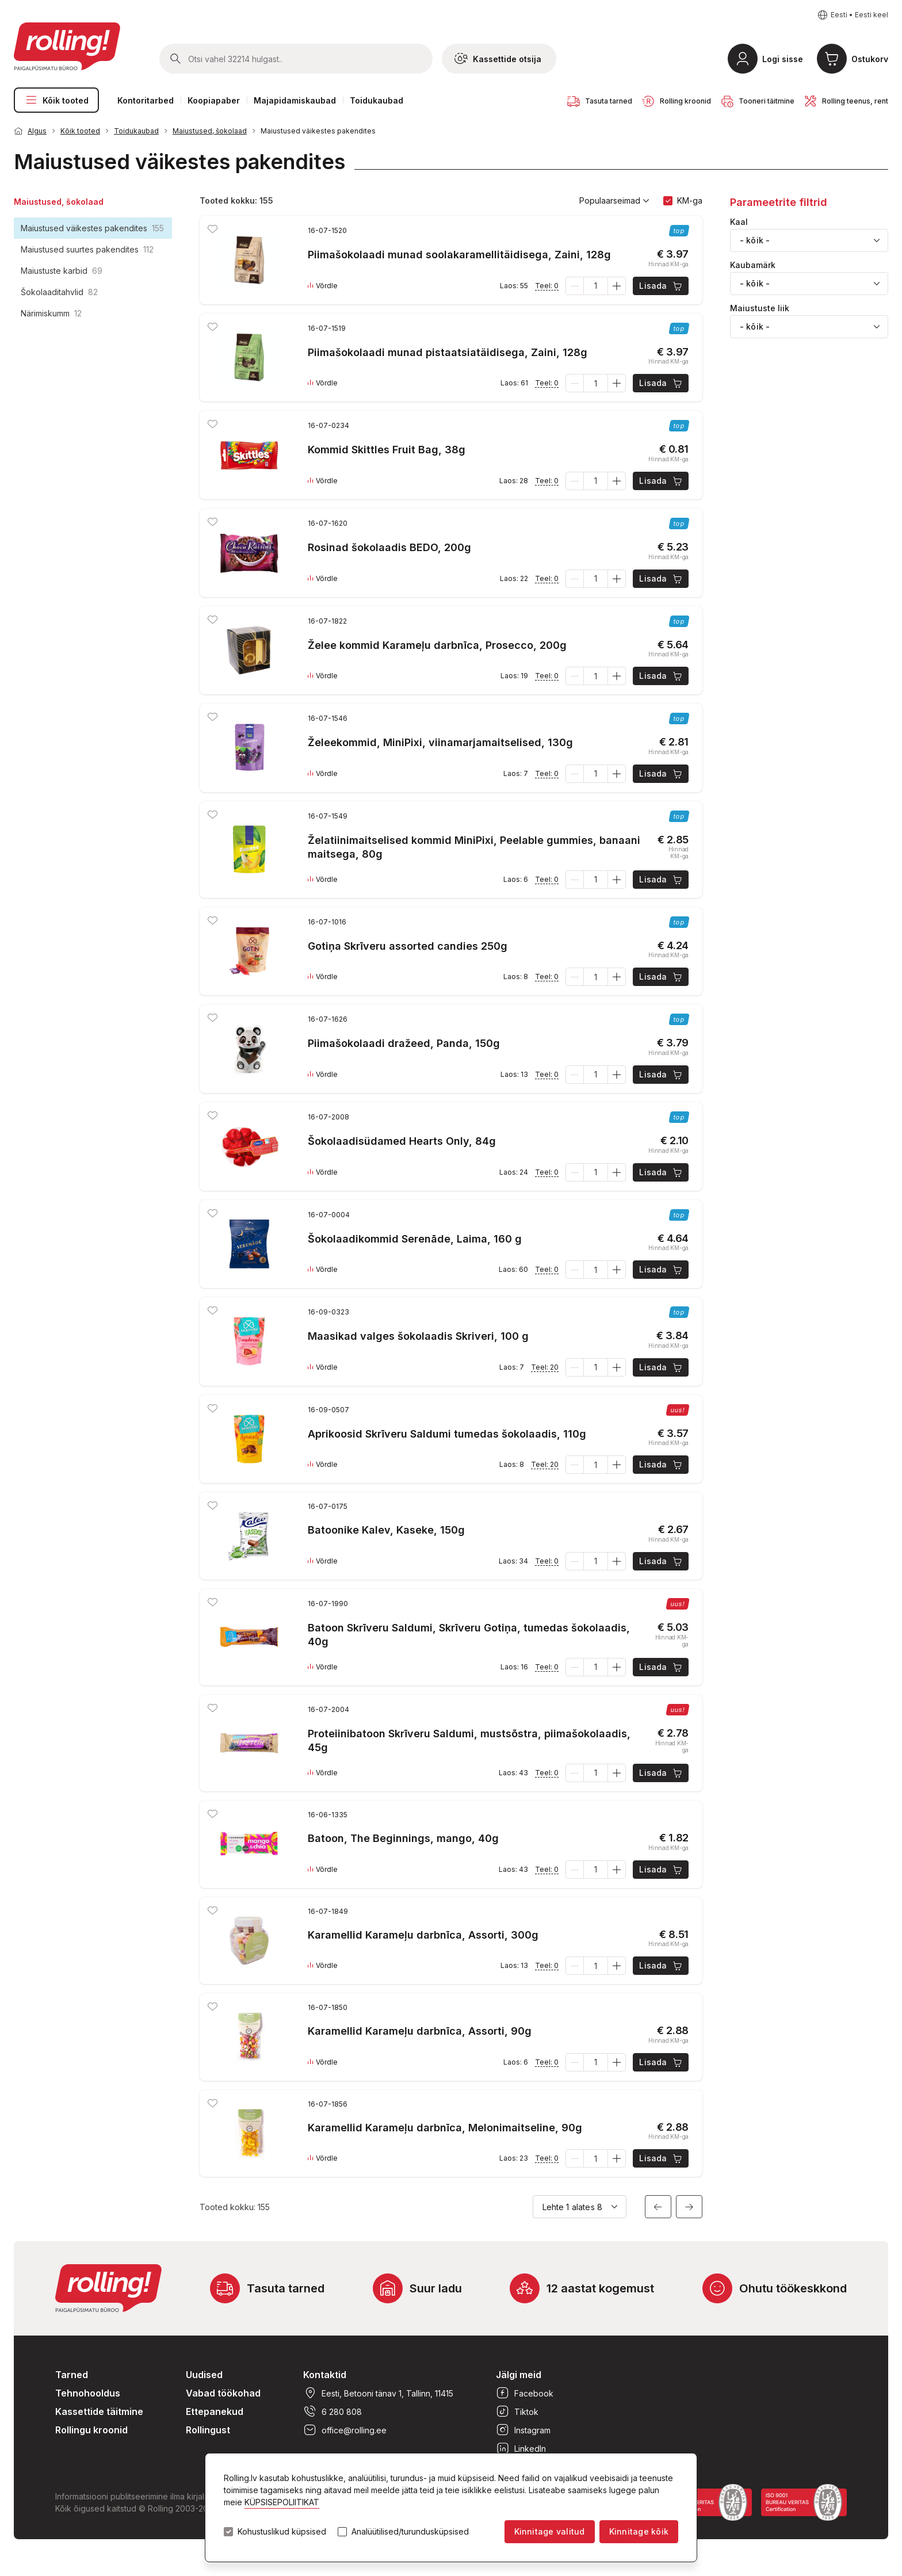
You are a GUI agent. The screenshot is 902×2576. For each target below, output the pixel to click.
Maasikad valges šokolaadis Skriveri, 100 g (418, 1336)
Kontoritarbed (145, 100)
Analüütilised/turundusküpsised (410, 2531)
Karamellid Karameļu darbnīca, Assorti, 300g (423, 1935)
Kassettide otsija (497, 59)
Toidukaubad (376, 100)
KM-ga (689, 200)
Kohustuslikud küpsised (282, 2531)
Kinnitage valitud (549, 2531)
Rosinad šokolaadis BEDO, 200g (389, 547)
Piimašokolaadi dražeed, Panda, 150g (404, 1043)
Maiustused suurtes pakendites (87, 249)
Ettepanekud (214, 2411)
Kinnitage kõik (638, 2531)
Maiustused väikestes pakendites (318, 131)
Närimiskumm (51, 313)
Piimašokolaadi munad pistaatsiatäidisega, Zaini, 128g (447, 352)
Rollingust (208, 2430)
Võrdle (323, 286)
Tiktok (517, 2411)
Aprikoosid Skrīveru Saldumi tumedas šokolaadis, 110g (447, 1434)
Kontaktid (324, 2374)
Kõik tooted (56, 100)
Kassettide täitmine (99, 2411)
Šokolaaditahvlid (59, 292)
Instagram (523, 2430)
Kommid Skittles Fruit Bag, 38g (386, 450)
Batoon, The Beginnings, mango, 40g (403, 1838)
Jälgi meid (518, 2374)
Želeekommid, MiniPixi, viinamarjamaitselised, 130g (440, 742)
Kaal (739, 222)
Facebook (524, 2393)
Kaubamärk (752, 265)
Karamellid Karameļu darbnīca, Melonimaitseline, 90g (445, 2128)
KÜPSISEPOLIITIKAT (281, 2502)
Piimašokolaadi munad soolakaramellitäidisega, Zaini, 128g (459, 255)
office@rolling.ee (345, 2430)
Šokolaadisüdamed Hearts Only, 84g (402, 1141)
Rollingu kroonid (91, 2430)
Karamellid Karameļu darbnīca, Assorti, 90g (420, 2031)
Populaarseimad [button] (614, 201)
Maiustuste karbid (61, 271)
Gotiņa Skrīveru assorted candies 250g (407, 946)
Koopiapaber (214, 100)
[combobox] (809, 240)
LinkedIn (521, 2448)
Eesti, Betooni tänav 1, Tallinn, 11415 (378, 2393)
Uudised (204, 2374)
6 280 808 (332, 2411)
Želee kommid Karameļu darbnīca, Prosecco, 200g (437, 645)
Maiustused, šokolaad (210, 131)
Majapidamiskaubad (295, 100)
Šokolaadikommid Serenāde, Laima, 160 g (415, 1239)
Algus (37, 131)
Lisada (661, 286)
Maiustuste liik (759, 308)
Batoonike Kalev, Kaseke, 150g (386, 1530)
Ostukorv (869, 59)
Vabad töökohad (223, 2393)
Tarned (71, 2374)
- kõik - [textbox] (755, 240)
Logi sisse (782, 59)
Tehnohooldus (87, 2393)
